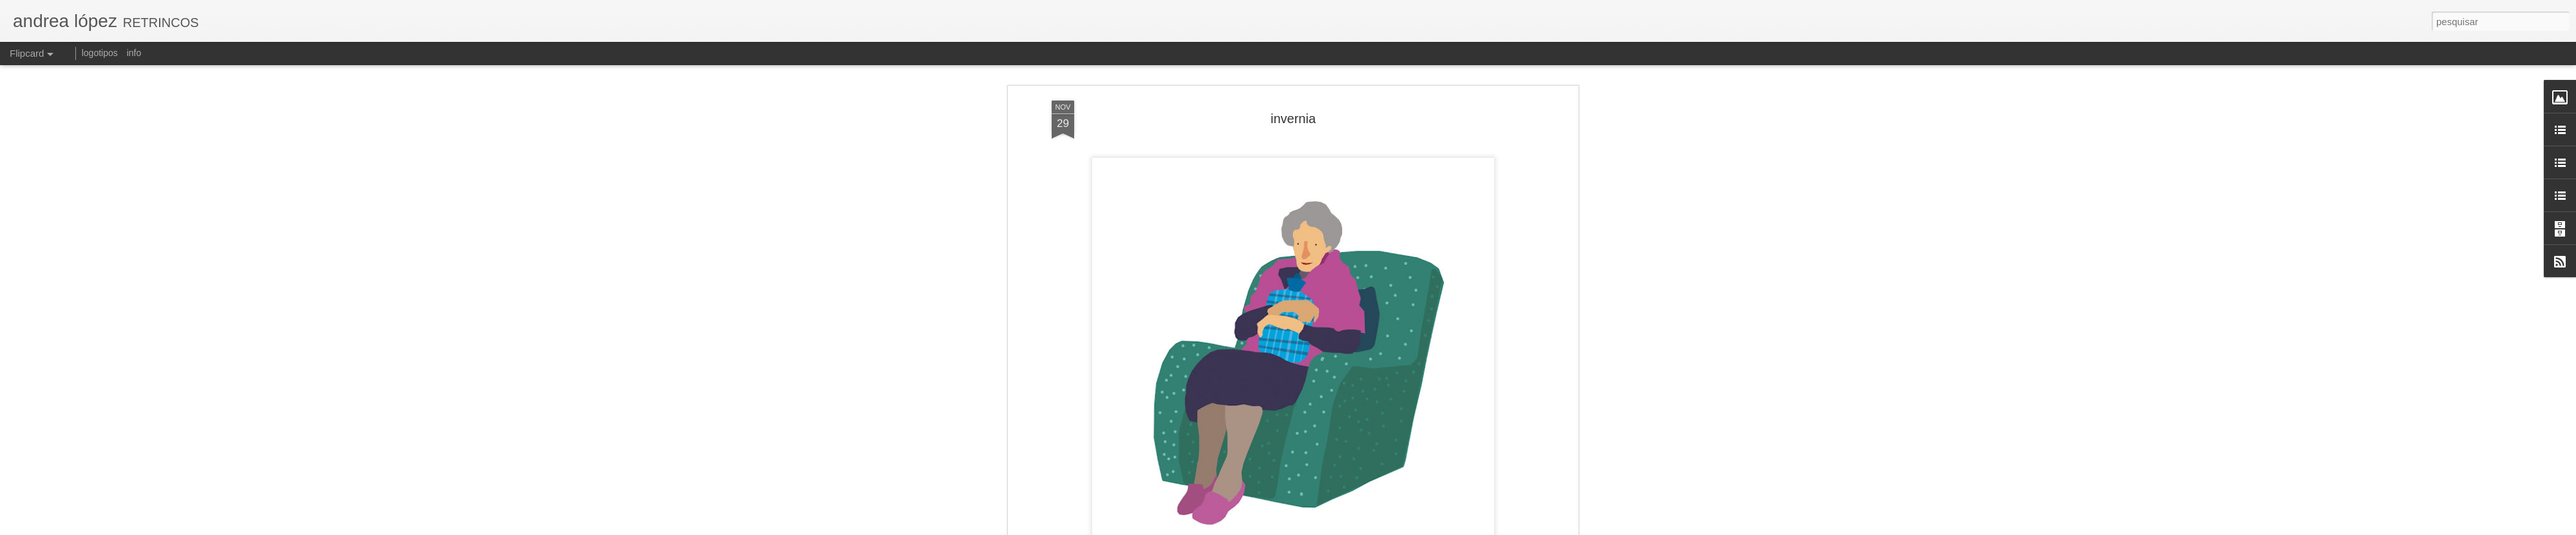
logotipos (100, 53)
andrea (1365, 508)
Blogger (1386, 528)
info (134, 53)
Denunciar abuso (1429, 528)
